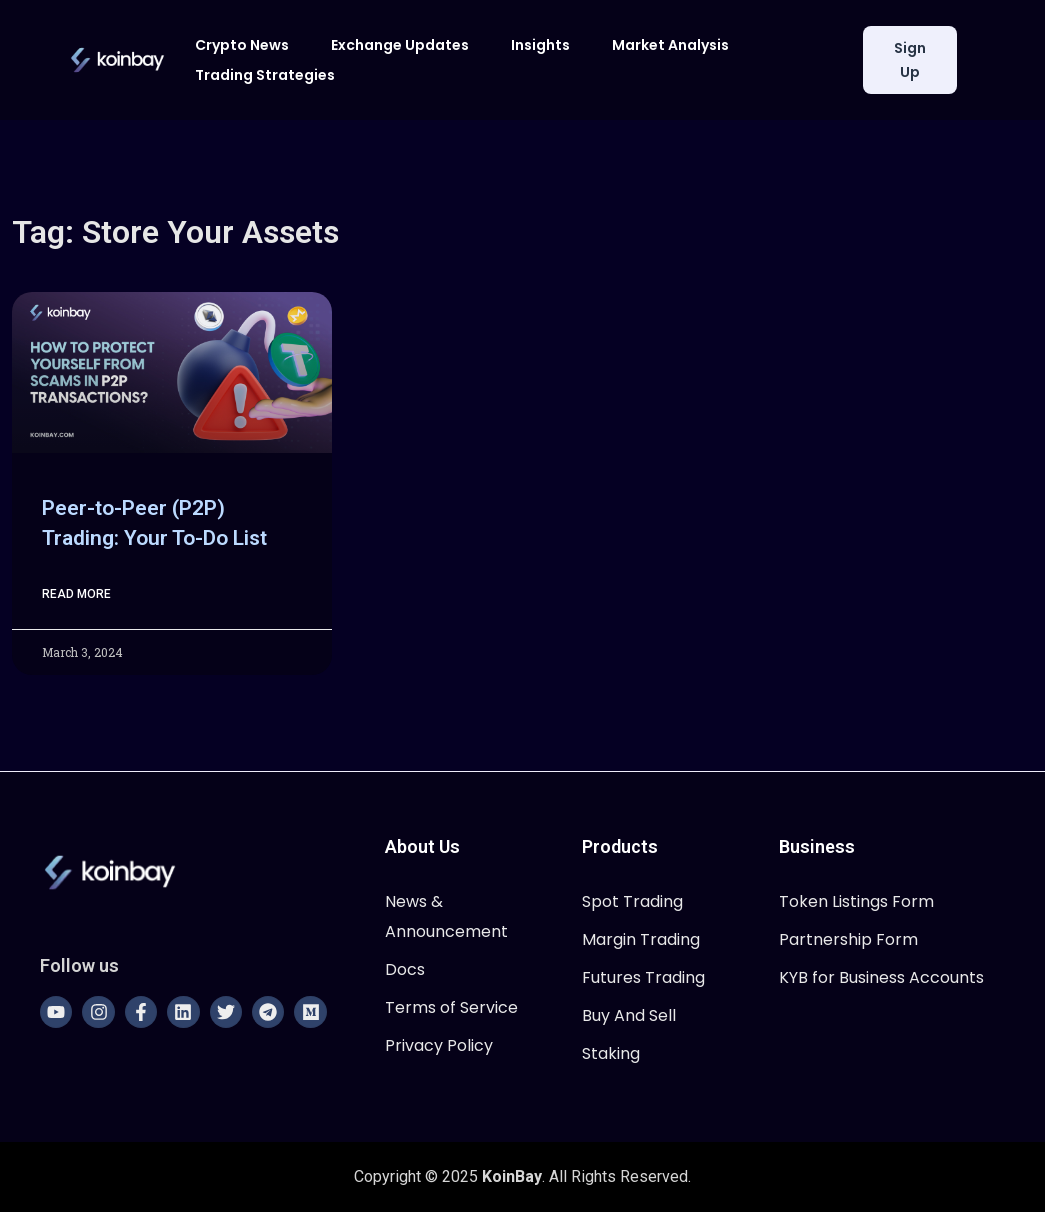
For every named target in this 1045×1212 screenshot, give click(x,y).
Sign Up (910, 60)
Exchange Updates (400, 45)
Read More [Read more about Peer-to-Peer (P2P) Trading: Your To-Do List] (76, 594)
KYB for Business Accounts (881, 977)
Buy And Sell (629, 1015)
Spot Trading (632, 901)
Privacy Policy (439, 1045)
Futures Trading (643, 977)
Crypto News (242, 45)
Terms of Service (451, 1007)
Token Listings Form (856, 901)
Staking (611, 1053)
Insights (540, 45)
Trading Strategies (265, 75)
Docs (405, 969)
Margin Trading (641, 939)
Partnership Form (848, 939)
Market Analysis (670, 45)
